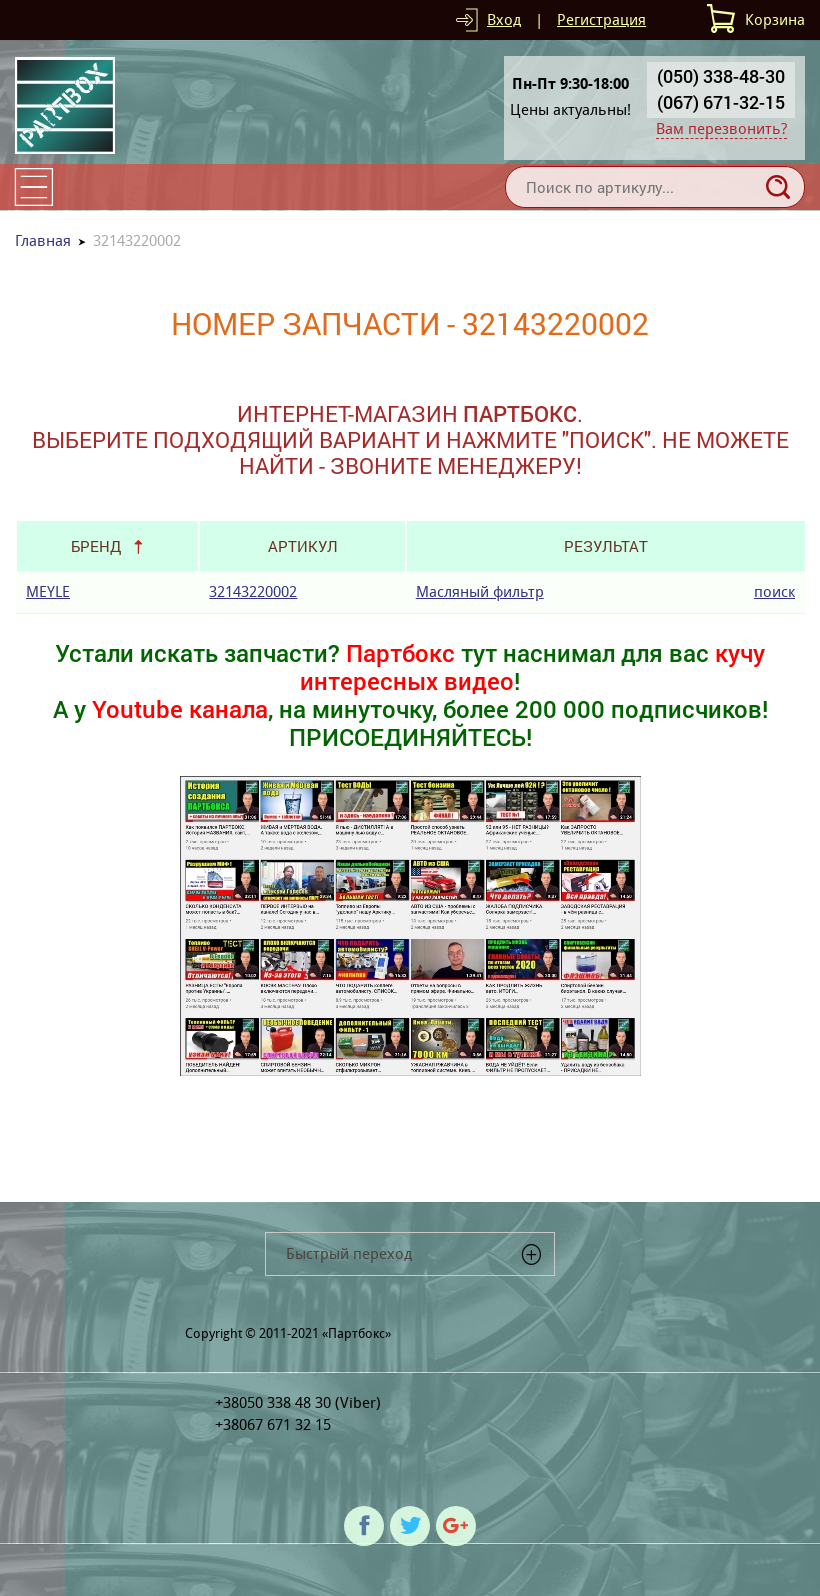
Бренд (96, 546)
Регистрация (601, 19)
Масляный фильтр (480, 591)
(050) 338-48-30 (721, 76)
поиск (774, 591)
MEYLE (48, 591)
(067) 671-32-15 (721, 102)
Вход (504, 19)
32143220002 (253, 591)
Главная (43, 240)
